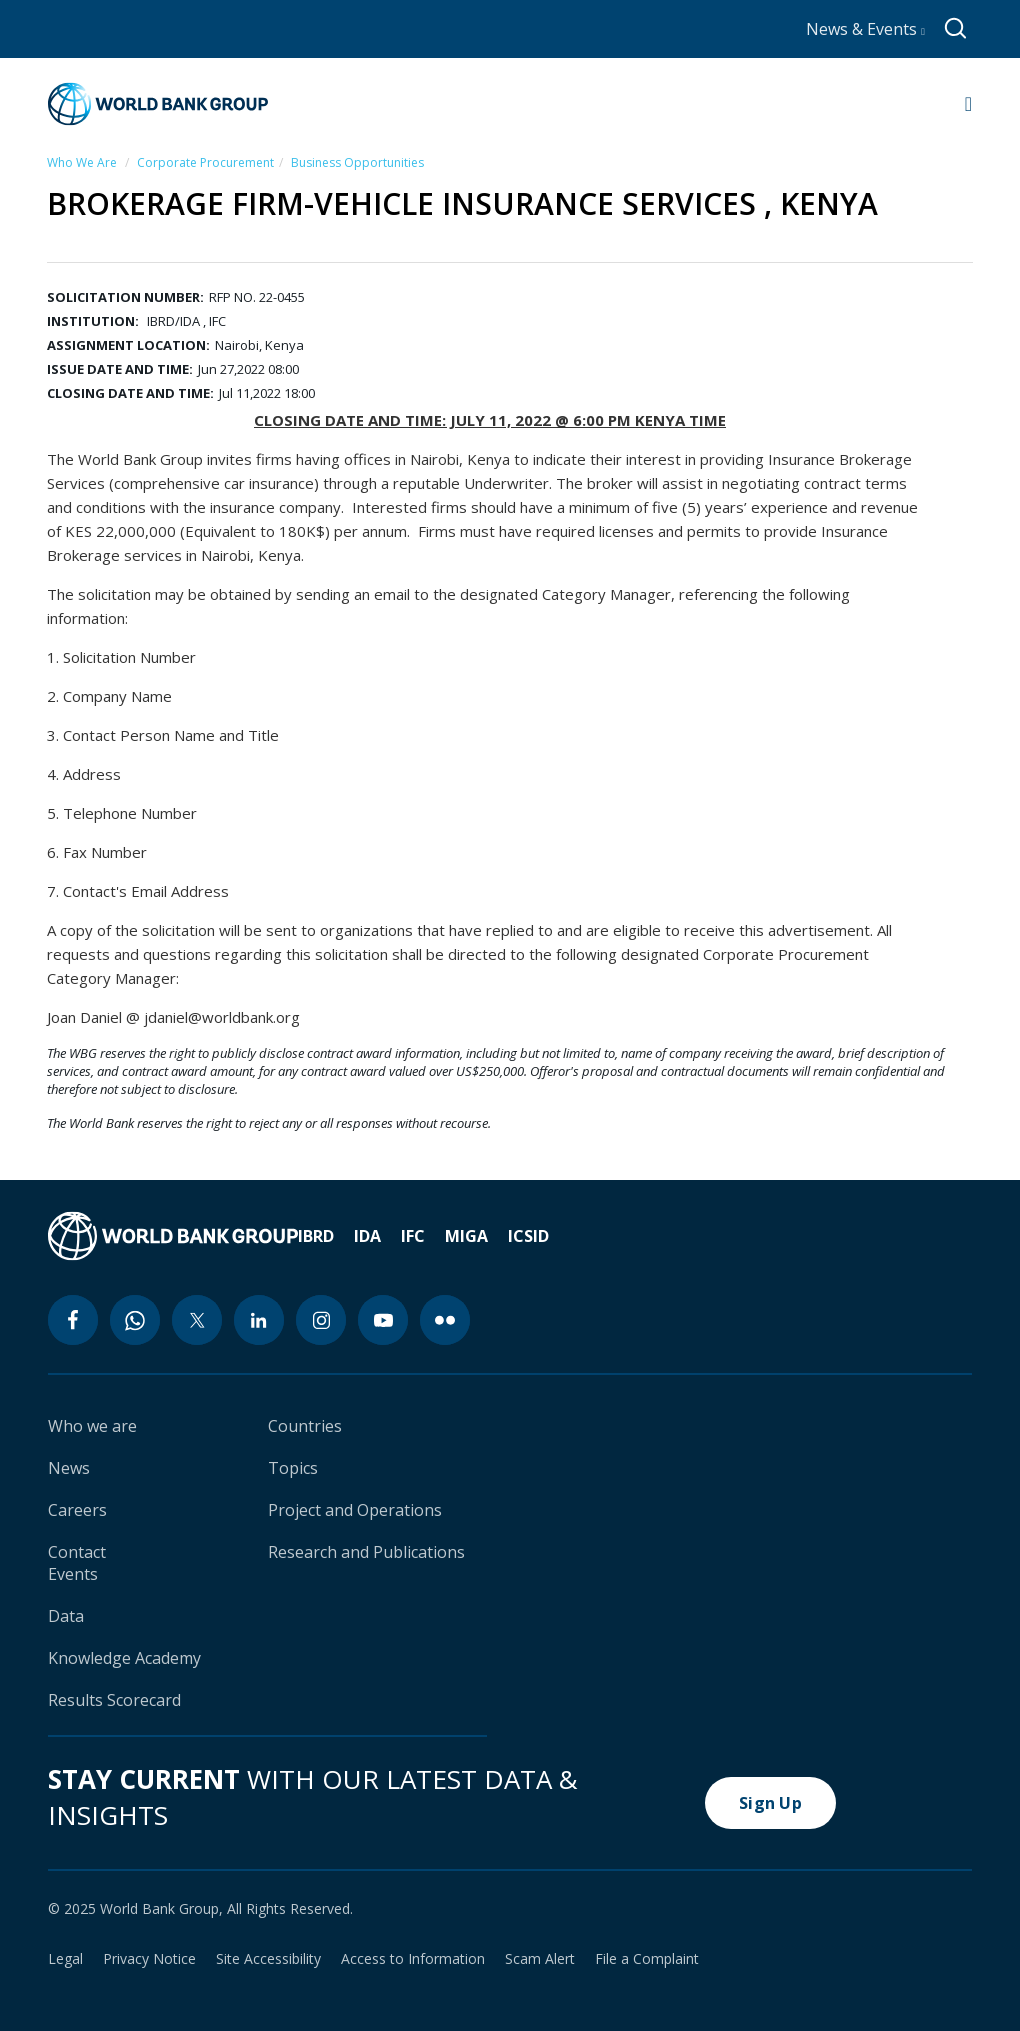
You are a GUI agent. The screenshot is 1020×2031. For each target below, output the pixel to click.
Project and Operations (355, 1510)
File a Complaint (647, 1959)
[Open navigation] (968, 104)
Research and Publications (366, 1552)
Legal (65, 1959)
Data (66, 1616)
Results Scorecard (114, 1700)
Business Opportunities (357, 162)
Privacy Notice (149, 1959)
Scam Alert (540, 1959)
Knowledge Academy (124, 1658)
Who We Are (82, 162)
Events (73, 1574)
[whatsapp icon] (135, 1320)
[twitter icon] (197, 1320)
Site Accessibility (268, 1959)
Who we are (92, 1426)
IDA (367, 1236)
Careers (77, 1510)
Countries (305, 1426)
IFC (413, 1236)
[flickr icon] (445, 1320)
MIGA (466, 1236)
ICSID (528, 1236)
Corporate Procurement (205, 162)
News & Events (865, 29)
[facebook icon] (73, 1320)
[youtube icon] (383, 1320)
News (69, 1468)
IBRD (316, 1236)
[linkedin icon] (259, 1320)
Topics (293, 1468)
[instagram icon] (321, 1320)
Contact (77, 1552)
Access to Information (413, 1959)
